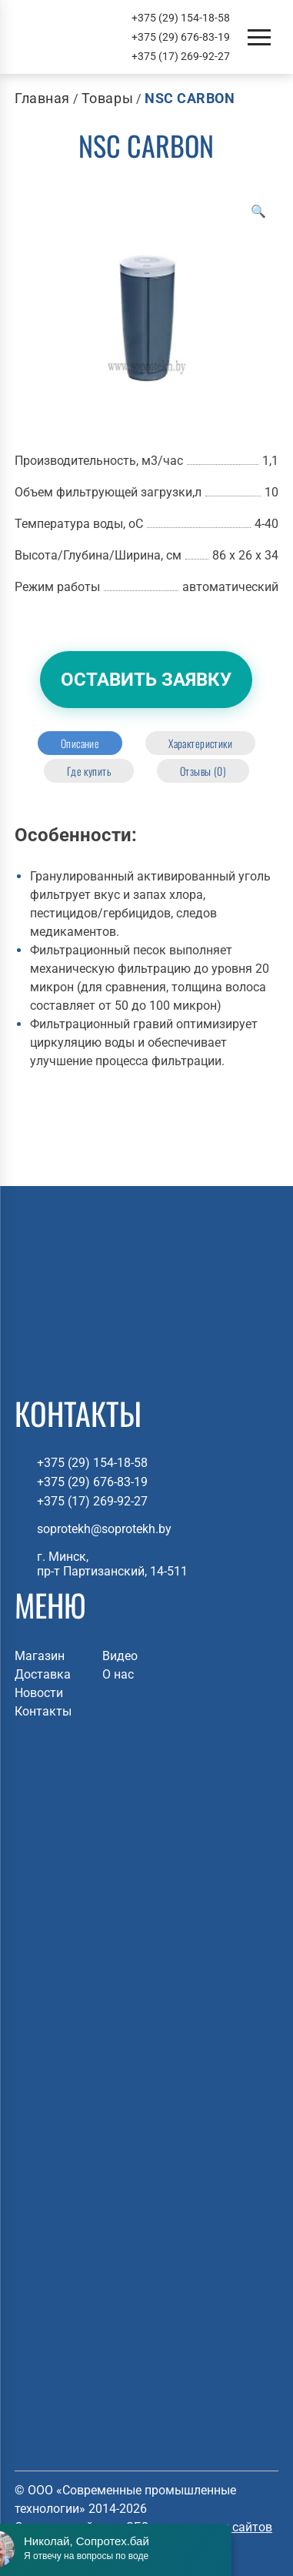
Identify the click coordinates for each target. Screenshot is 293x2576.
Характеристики (200, 743)
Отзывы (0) (203, 771)
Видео (120, 1656)
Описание (80, 743)
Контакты (43, 1711)
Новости (39, 1693)
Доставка (43, 1674)
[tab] (80, 743)
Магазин (40, 1656)
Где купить (89, 771)
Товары (107, 98)
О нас (118, 1674)
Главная (42, 98)
